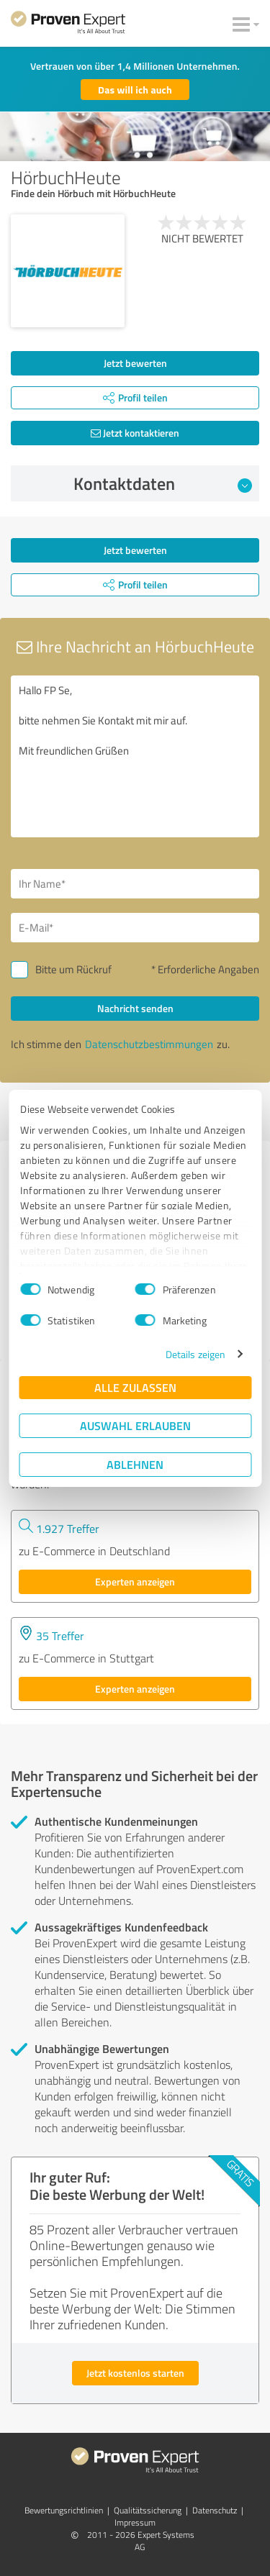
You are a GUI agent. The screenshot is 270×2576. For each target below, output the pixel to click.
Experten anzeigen (135, 1581)
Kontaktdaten (162, 483)
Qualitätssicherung (147, 2510)
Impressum (135, 2522)
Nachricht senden (135, 1008)
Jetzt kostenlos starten (135, 2373)
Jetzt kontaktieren (135, 433)
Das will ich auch (135, 89)
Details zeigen (195, 1354)
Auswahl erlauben (135, 1425)
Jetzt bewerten (135, 363)
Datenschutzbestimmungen (149, 1044)
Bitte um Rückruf (73, 969)
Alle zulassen (135, 1387)
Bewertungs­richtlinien (63, 2510)
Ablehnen (135, 1464)
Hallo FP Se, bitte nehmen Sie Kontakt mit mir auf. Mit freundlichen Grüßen (135, 756)
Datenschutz (214, 2510)
